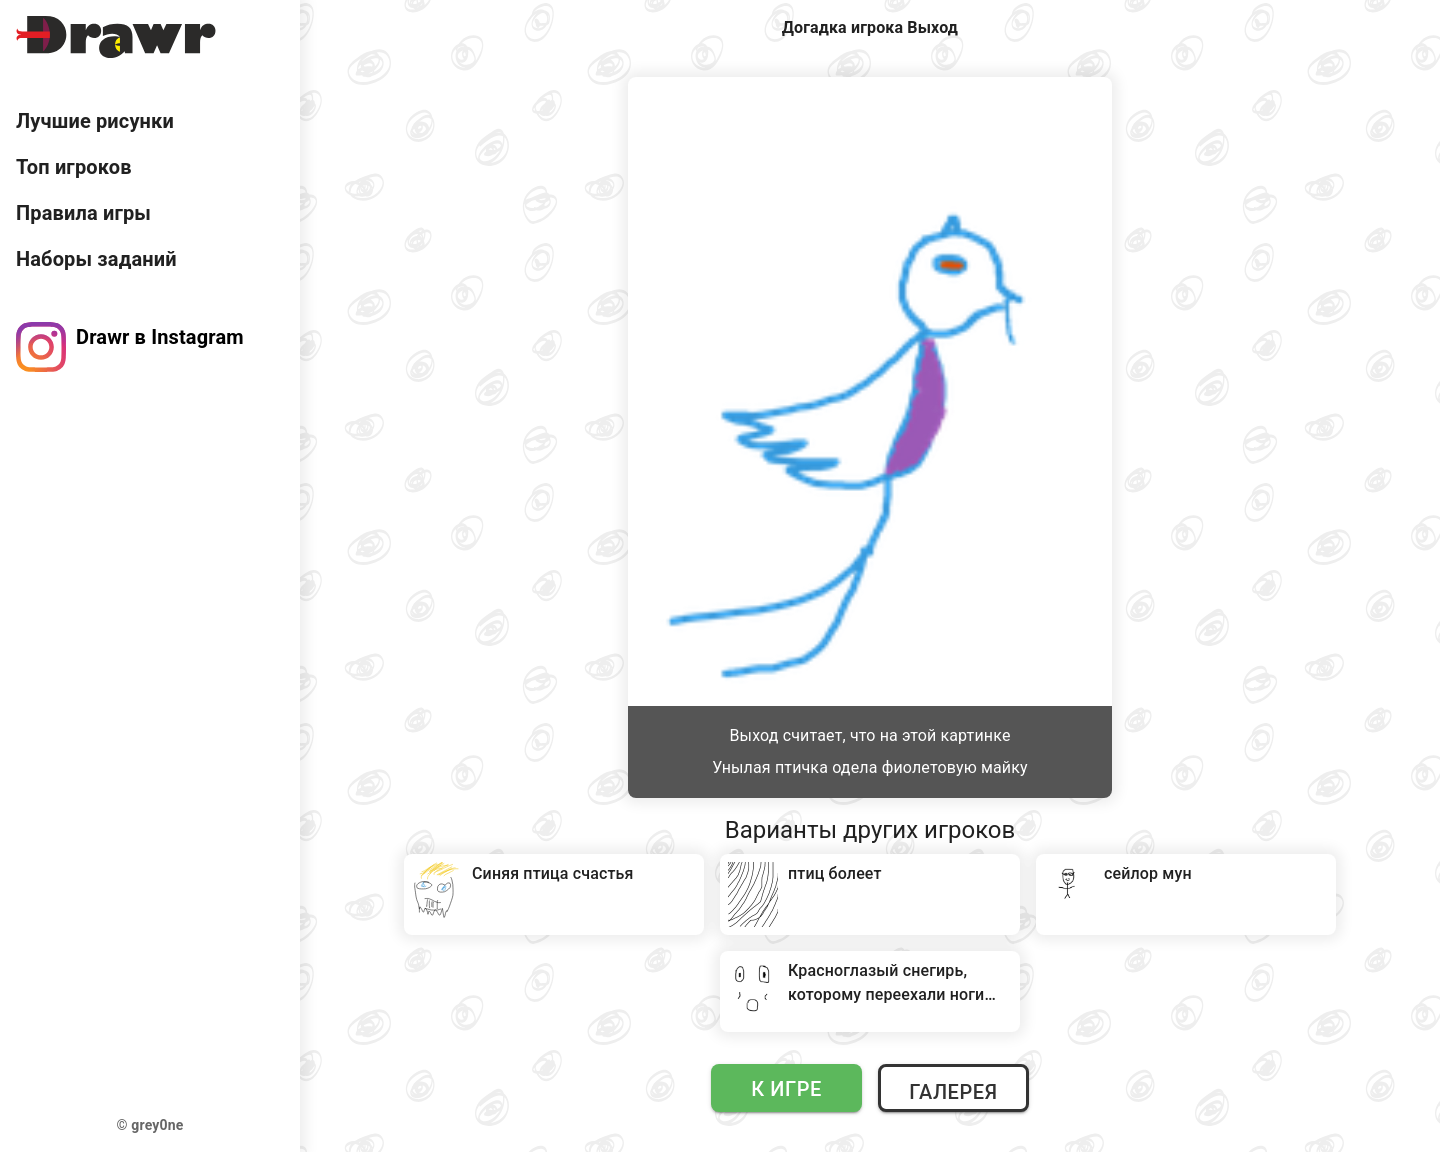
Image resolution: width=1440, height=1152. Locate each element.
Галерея (953, 1092)
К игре (786, 1089)
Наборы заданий (96, 259)
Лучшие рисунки (95, 121)
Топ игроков (74, 167)
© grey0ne (150, 1125)
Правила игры (83, 213)
